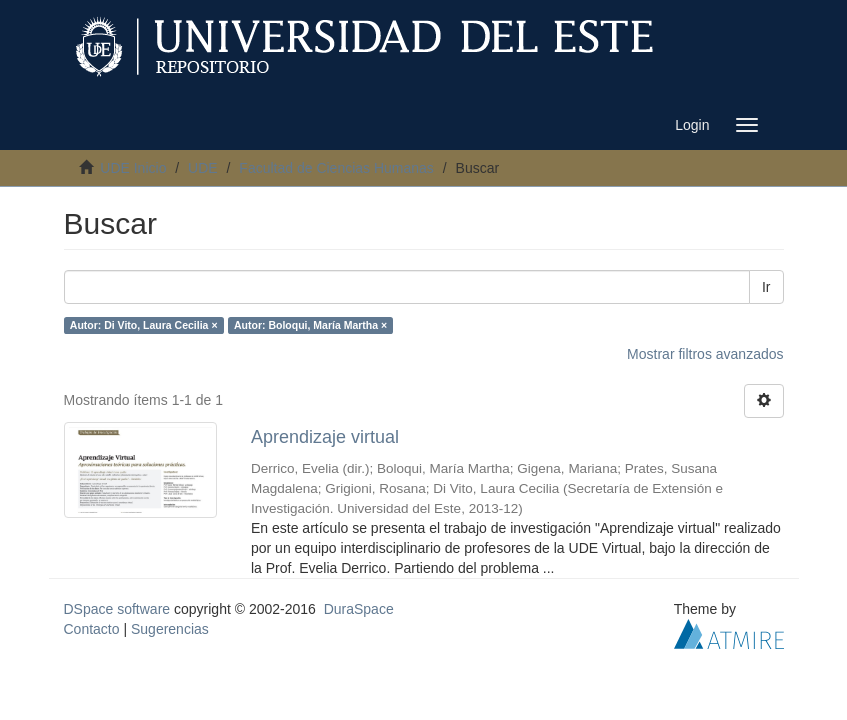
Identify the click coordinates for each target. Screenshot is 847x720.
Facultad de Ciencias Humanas (336, 168)
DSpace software (117, 609)
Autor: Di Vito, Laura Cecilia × (144, 325)
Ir (766, 287)
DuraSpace (359, 609)
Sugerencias (170, 629)
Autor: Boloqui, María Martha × (310, 325)
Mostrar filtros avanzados (705, 354)
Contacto (92, 629)
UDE (203, 168)
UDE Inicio (133, 168)
